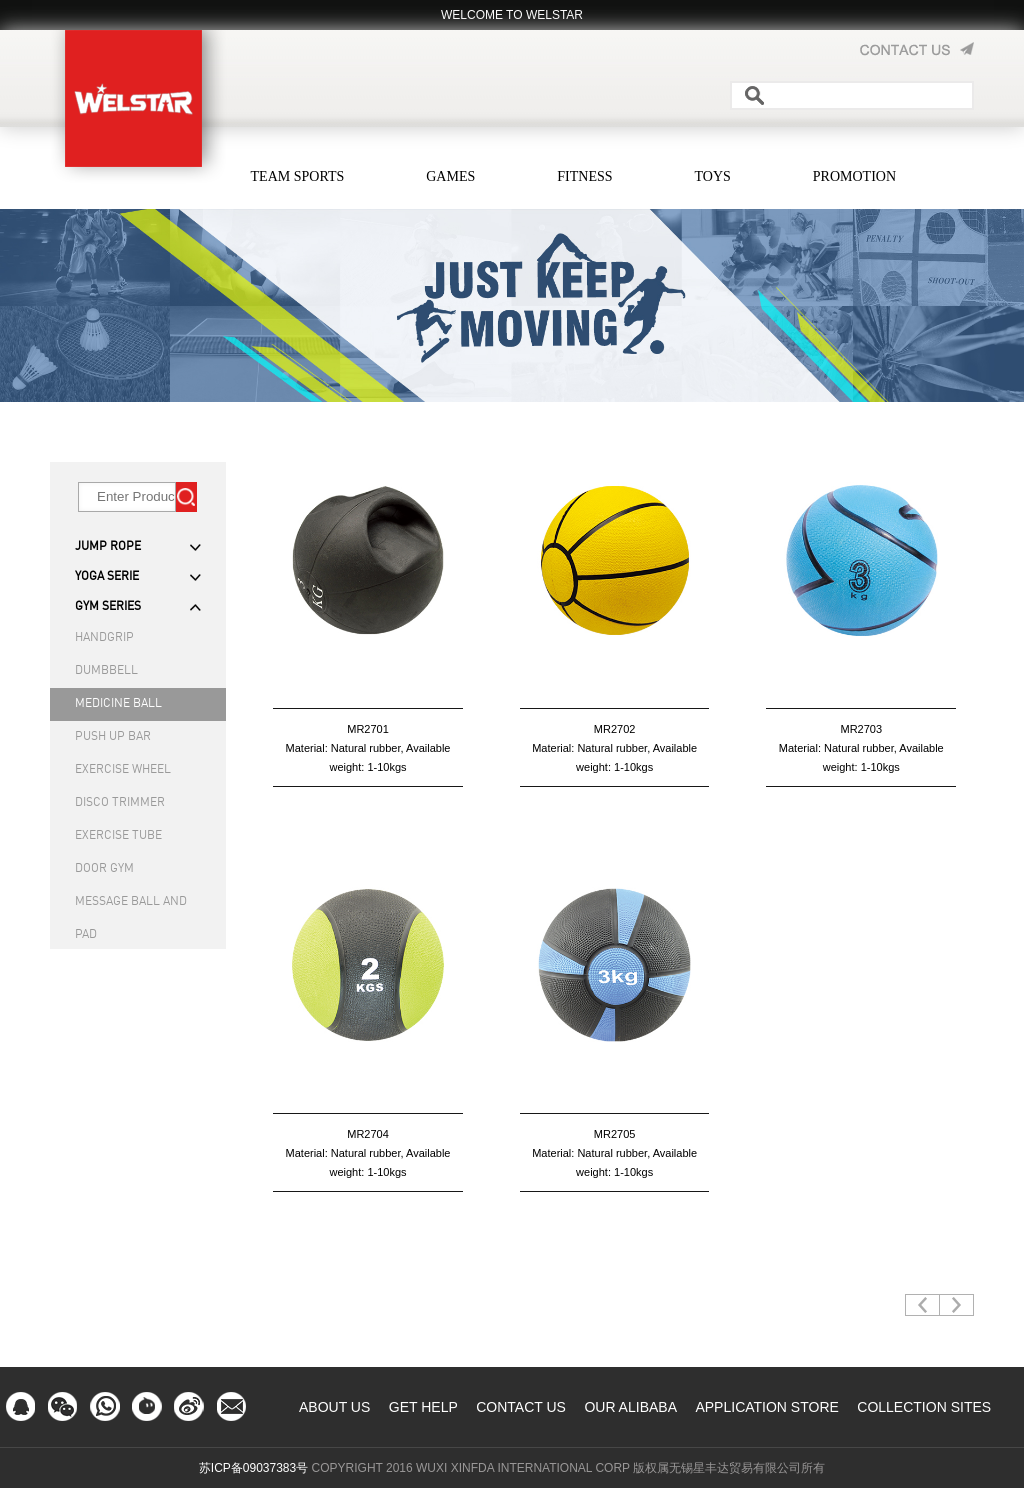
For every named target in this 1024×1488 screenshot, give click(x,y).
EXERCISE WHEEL (123, 770)
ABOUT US (334, 1407)
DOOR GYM (104, 869)
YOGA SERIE (107, 577)
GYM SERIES (108, 607)
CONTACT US (521, 1407)
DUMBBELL (106, 671)
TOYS (713, 176)
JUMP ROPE (108, 547)
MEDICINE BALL (118, 704)
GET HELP (423, 1407)
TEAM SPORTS (298, 176)
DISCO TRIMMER (120, 803)
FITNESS (584, 176)
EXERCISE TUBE (118, 836)
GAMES (450, 176)
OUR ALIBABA (630, 1407)
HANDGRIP (104, 638)
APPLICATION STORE (766, 1407)
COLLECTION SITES (924, 1407)
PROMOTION (854, 176)
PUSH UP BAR (113, 737)
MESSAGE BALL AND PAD (131, 907)
